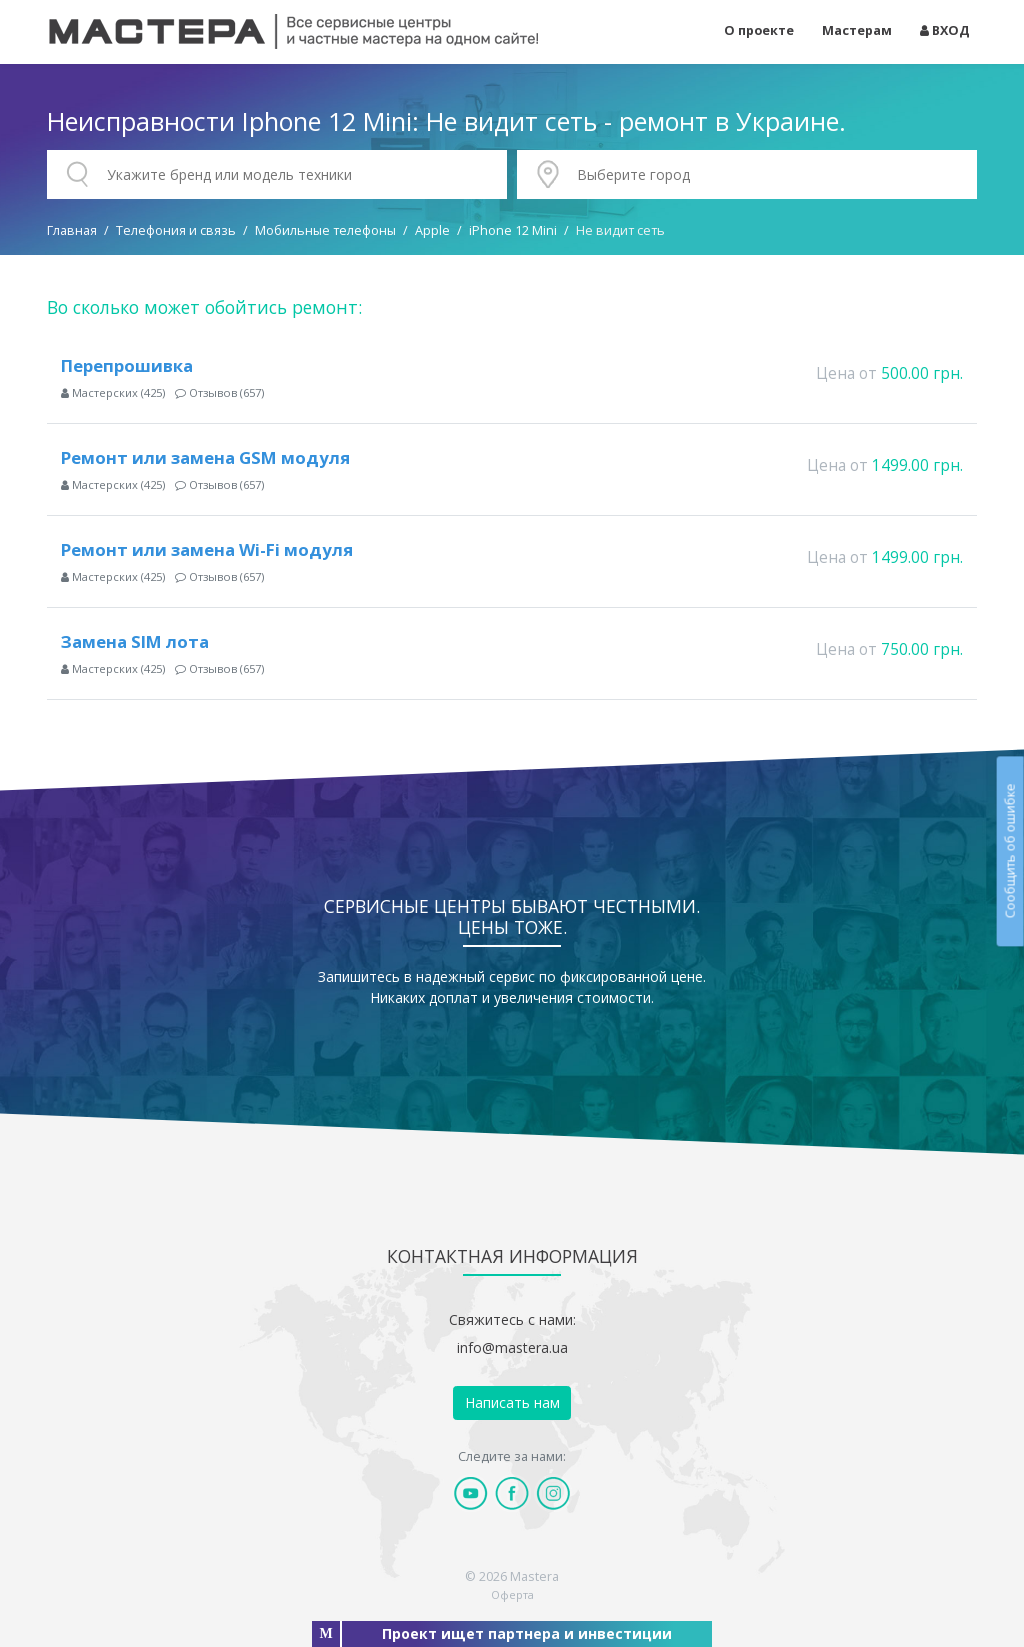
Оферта (512, 1594)
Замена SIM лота (135, 641)
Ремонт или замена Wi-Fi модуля (207, 549)
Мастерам (857, 30)
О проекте (759, 30)
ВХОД (945, 30)
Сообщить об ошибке (1009, 850)
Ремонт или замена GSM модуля (205, 457)
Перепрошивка (127, 365)
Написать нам (512, 1402)
